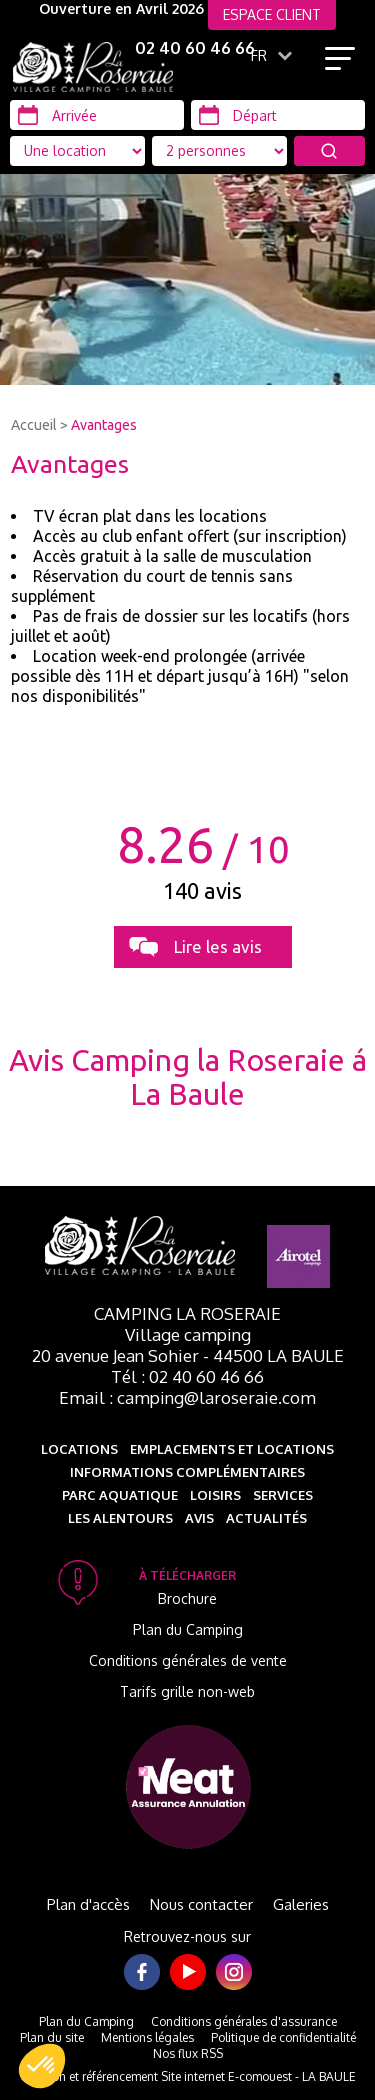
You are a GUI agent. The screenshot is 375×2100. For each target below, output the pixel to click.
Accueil (34, 425)
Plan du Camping (188, 1629)
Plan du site (52, 2037)
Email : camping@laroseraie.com (187, 1397)
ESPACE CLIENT (272, 14)
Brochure (187, 1598)
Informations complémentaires (187, 1472)
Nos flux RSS (188, 2053)
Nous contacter (201, 1904)
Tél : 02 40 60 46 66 (187, 1376)
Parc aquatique (120, 1495)
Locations (79, 1449)
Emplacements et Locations (232, 1449)
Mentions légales (147, 2037)
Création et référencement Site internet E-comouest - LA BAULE (188, 2076)
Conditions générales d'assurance (244, 2021)
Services (283, 1495)
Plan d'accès (88, 1904)
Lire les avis (218, 946)
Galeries (301, 1904)
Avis (199, 1518)
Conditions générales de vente (188, 1660)
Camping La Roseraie (187, 1313)
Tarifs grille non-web (187, 1691)
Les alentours (120, 1518)
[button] (42, 2066)
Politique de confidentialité (283, 2037)
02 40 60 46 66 (195, 48)
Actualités (266, 1518)
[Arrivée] (97, 115)
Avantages (104, 425)
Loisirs (215, 1495)
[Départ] (278, 115)
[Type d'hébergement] (219, 151)
